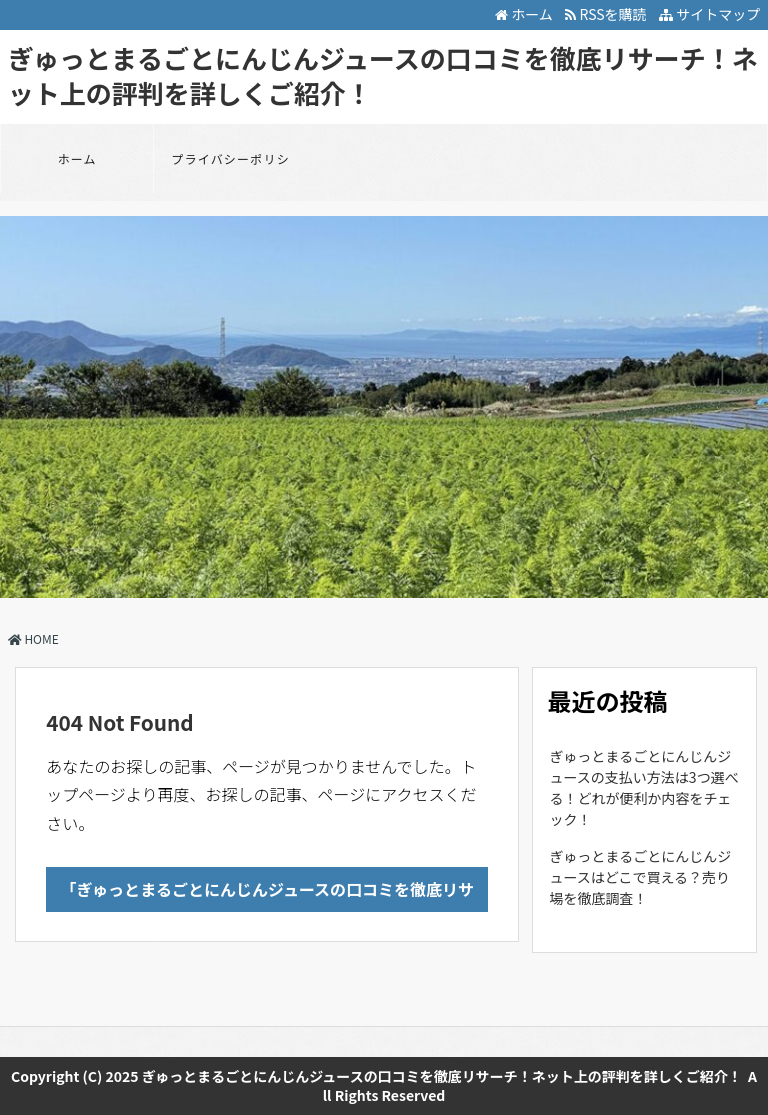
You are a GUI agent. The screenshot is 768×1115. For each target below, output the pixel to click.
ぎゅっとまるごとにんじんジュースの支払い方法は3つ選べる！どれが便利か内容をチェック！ (644, 787)
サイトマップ (709, 14)
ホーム (524, 14)
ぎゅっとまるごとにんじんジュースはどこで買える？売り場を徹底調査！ (641, 877)
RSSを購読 (608, 14)
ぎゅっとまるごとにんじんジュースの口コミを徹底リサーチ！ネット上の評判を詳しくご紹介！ (383, 75)
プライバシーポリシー (230, 172)
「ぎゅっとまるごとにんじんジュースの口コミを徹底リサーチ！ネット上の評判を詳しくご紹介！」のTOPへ (268, 894)
